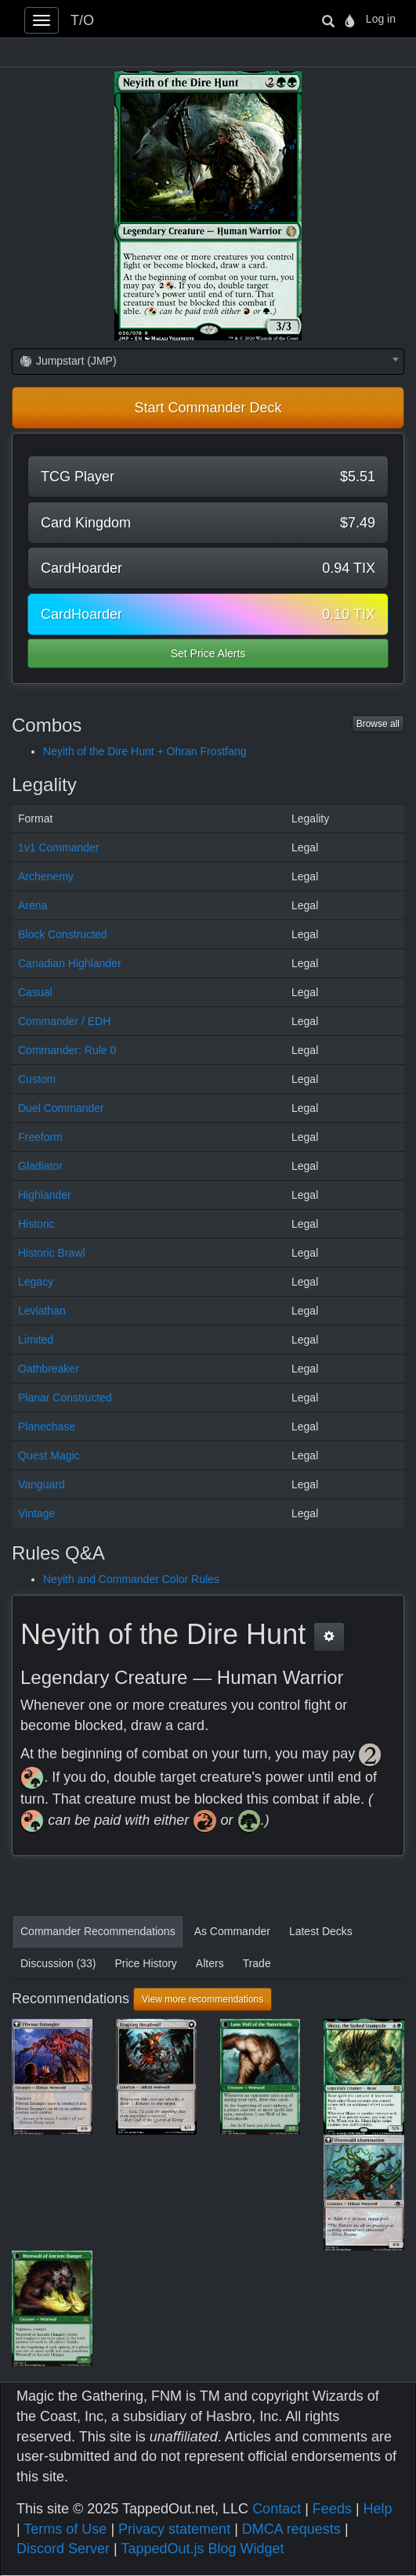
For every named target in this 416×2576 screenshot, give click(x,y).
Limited (35, 1339)
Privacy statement (174, 2529)
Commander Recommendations (97, 1931)
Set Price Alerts (208, 653)
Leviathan (42, 1310)
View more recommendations (202, 1999)
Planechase (46, 1426)
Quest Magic (49, 1455)
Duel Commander (61, 1108)
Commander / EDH (64, 1021)
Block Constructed (62, 934)
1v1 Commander (58, 847)
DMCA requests (291, 2529)
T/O (82, 20)
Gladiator (40, 1166)
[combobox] (208, 361)
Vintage (36, 1513)
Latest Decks (321, 1931)
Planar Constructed (65, 1397)
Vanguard (41, 1484)
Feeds (332, 2509)
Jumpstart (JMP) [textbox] (68, 360)
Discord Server (63, 2548)
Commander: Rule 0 (67, 1050)
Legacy (35, 1281)
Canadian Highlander (69, 963)
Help (378, 2509)
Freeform (40, 1137)
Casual (35, 992)
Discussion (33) (58, 1963)
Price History (145, 1963)
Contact (276, 2509)
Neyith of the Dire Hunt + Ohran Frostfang (145, 751)
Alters (210, 1963)
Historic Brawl (51, 1253)
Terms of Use (65, 2529)
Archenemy (46, 876)
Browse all (378, 723)
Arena (32, 905)
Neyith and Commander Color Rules (131, 1579)
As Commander (232, 1931)
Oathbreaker (48, 1368)
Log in (381, 19)
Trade (257, 1963)
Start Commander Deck (207, 408)
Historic (36, 1224)
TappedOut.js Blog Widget (202, 2548)
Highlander (44, 1195)
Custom (37, 1079)
